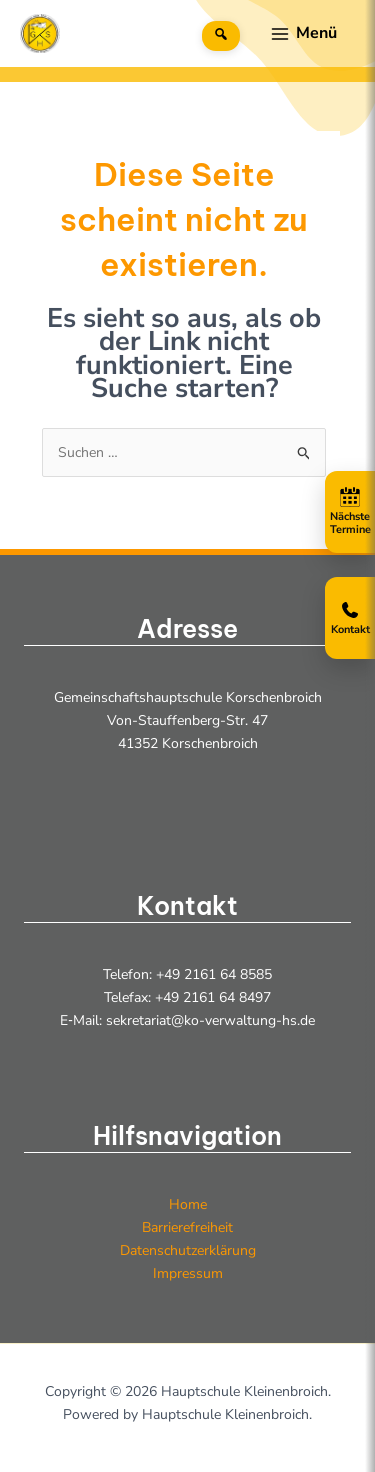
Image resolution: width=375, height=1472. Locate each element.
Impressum (188, 1273)
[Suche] (221, 36)
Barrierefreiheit (187, 1227)
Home (188, 1204)
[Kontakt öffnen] (350, 618)
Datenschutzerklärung (188, 1250)
